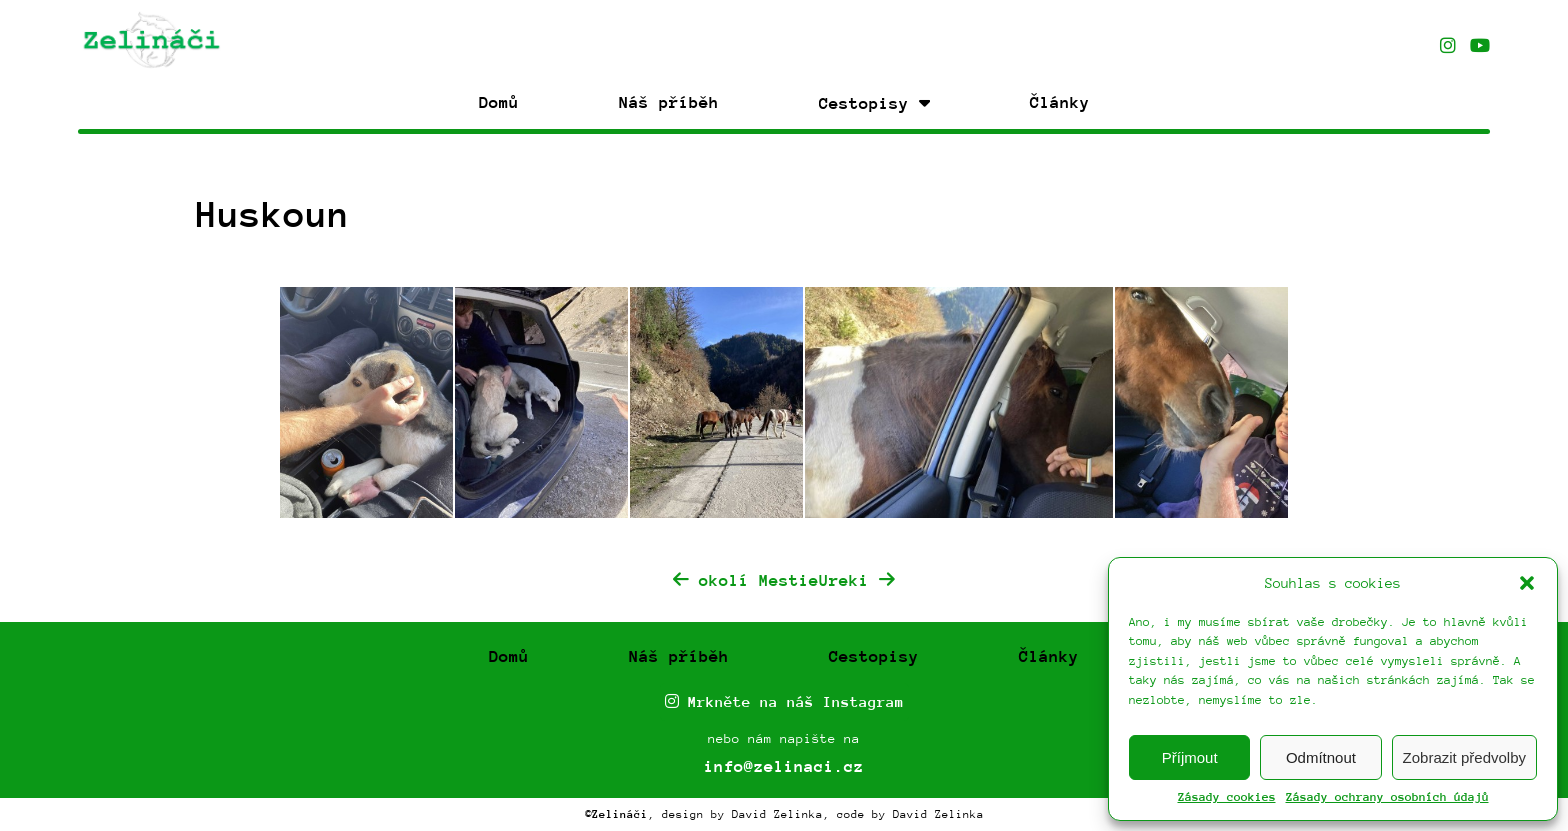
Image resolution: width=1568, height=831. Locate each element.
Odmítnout (1321, 757)
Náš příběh (669, 102)
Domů (499, 102)
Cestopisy (874, 656)
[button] (1527, 583)
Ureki (857, 580)
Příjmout (1190, 757)
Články (1060, 102)
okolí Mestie (746, 580)
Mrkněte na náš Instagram (784, 701)
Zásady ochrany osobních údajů (1387, 797)
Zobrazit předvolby (1464, 757)
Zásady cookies (1227, 797)
